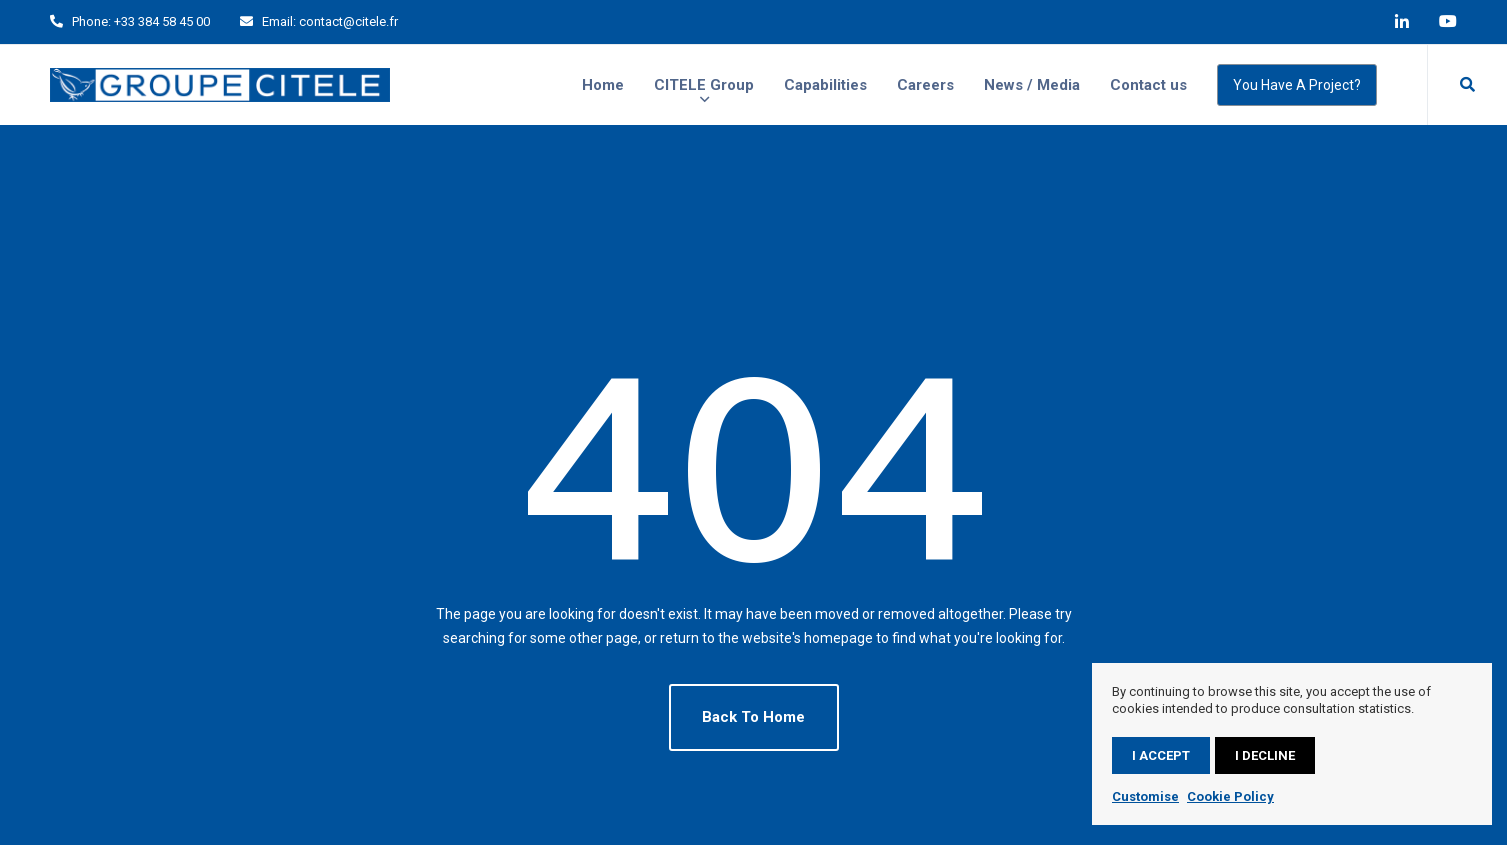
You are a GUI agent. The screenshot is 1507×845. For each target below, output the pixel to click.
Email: (279, 21)
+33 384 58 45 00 (162, 21)
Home (603, 85)
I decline (1265, 755)
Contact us (1148, 85)
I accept (1161, 755)
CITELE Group (704, 85)
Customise (1145, 796)
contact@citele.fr (348, 21)
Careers (925, 85)
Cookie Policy (1230, 796)
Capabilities (825, 85)
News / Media (1032, 85)
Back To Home (753, 717)
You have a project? (1297, 85)
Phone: (91, 21)
